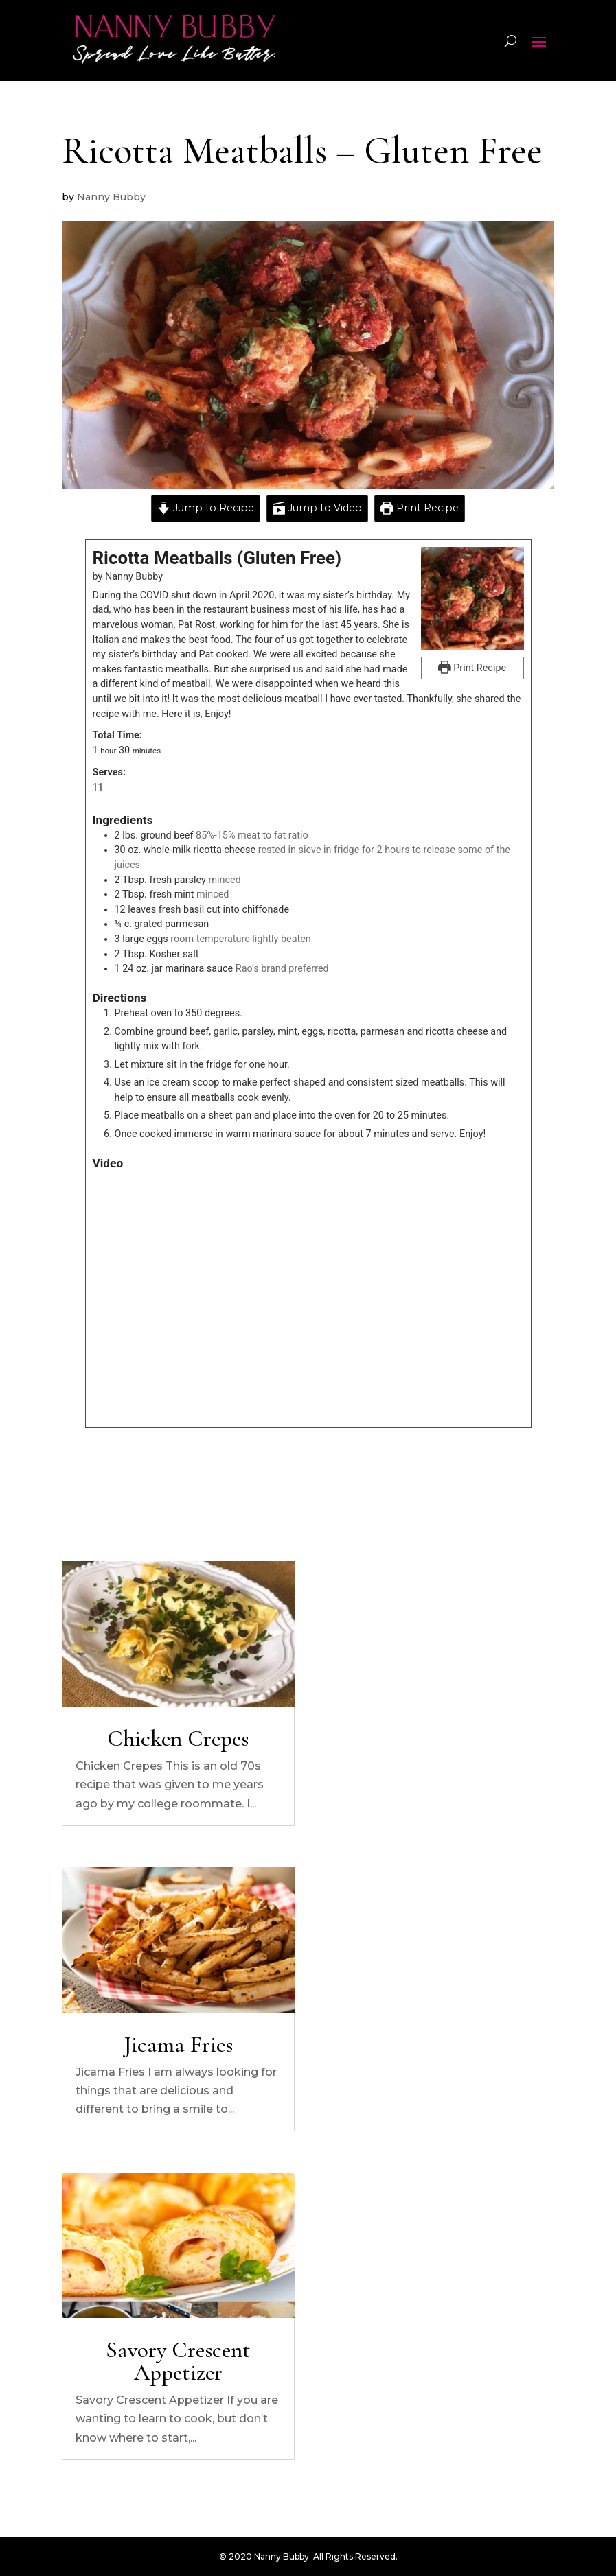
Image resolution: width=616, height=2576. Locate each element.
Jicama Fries (178, 2044)
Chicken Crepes (178, 1738)
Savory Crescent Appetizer (178, 2361)
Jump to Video (318, 508)
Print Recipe (419, 508)
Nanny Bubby (111, 197)
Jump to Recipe (205, 508)
